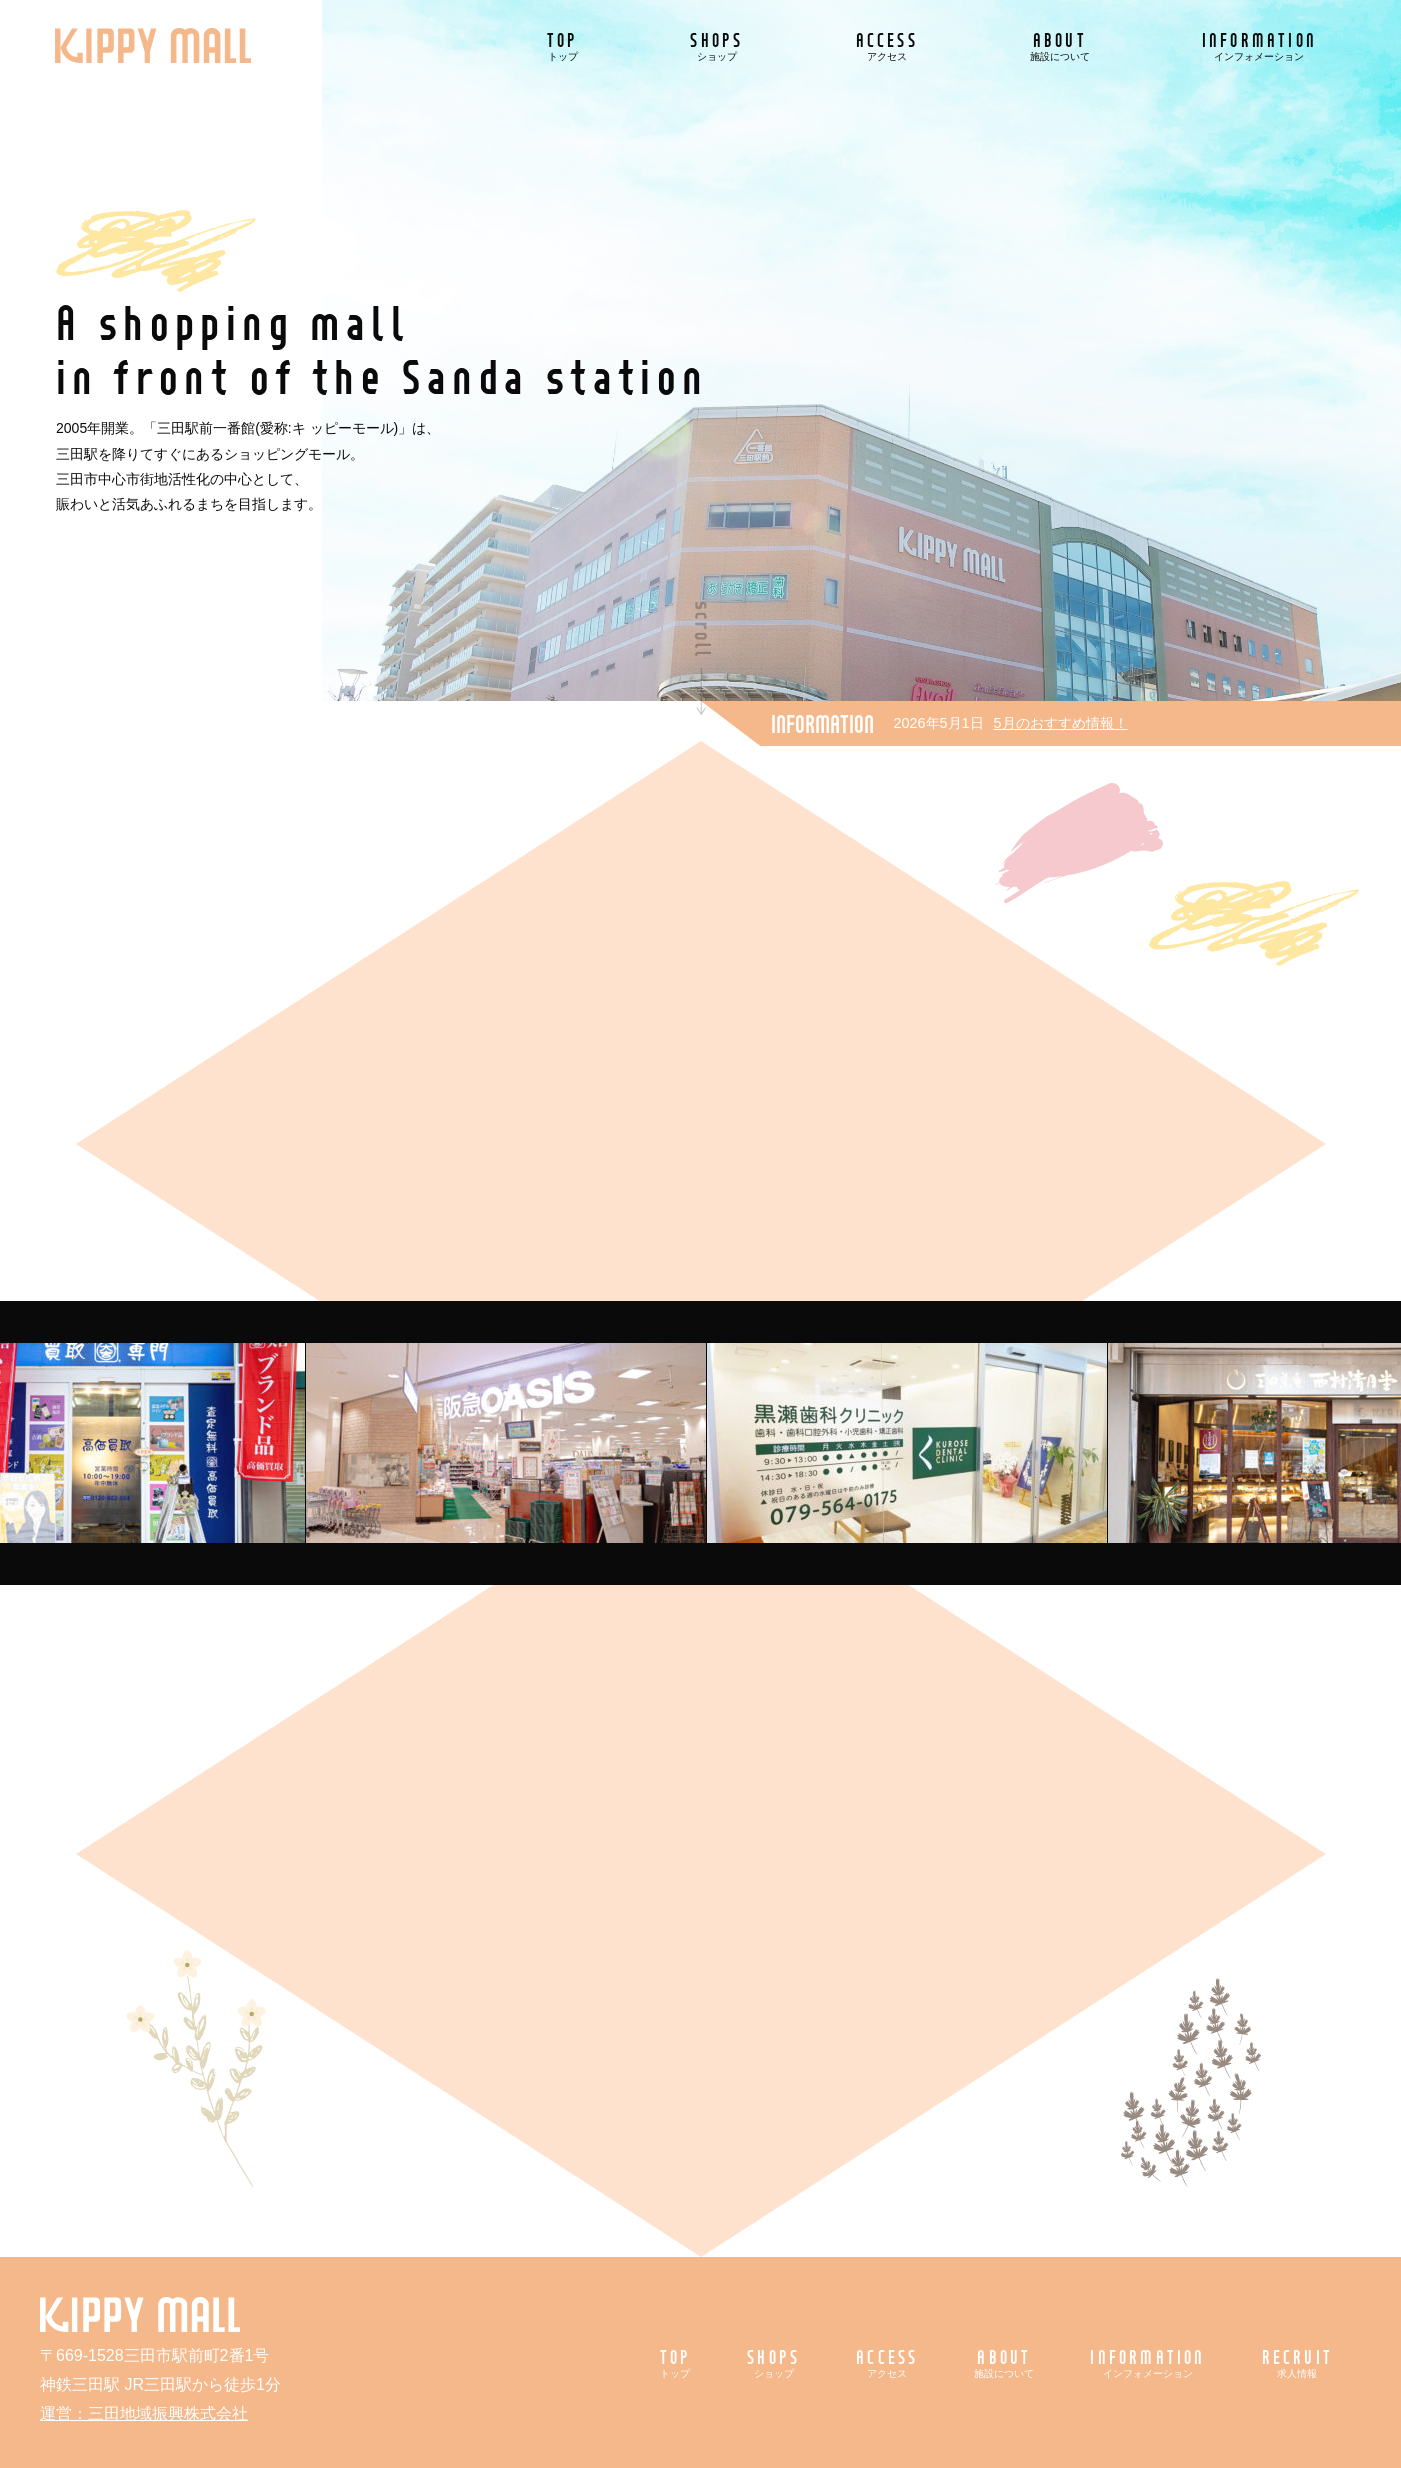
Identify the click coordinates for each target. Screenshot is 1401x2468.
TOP (563, 45)
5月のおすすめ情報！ (1061, 723)
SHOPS (716, 45)
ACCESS (887, 45)
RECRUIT (1297, 2362)
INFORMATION (1259, 45)
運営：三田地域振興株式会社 (144, 2413)
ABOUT (1060, 45)
